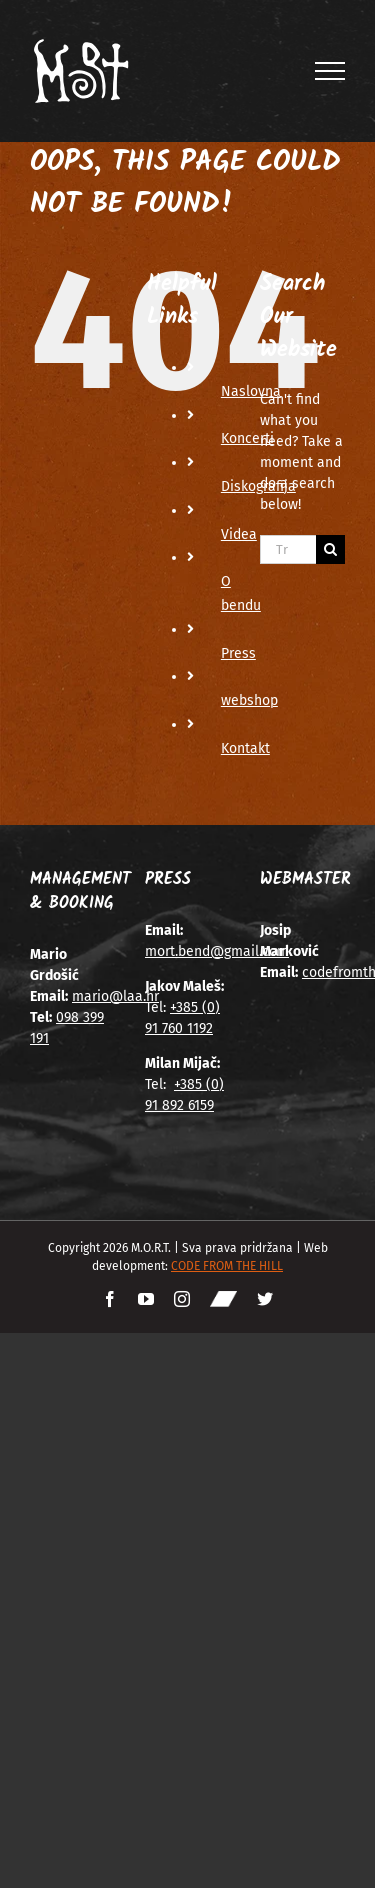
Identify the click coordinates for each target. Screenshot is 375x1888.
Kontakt (245, 748)
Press (238, 653)
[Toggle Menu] (330, 71)
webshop (249, 700)
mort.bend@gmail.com (217, 951)
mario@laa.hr (115, 996)
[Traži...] (288, 549)
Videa (239, 534)
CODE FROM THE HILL (227, 1266)
